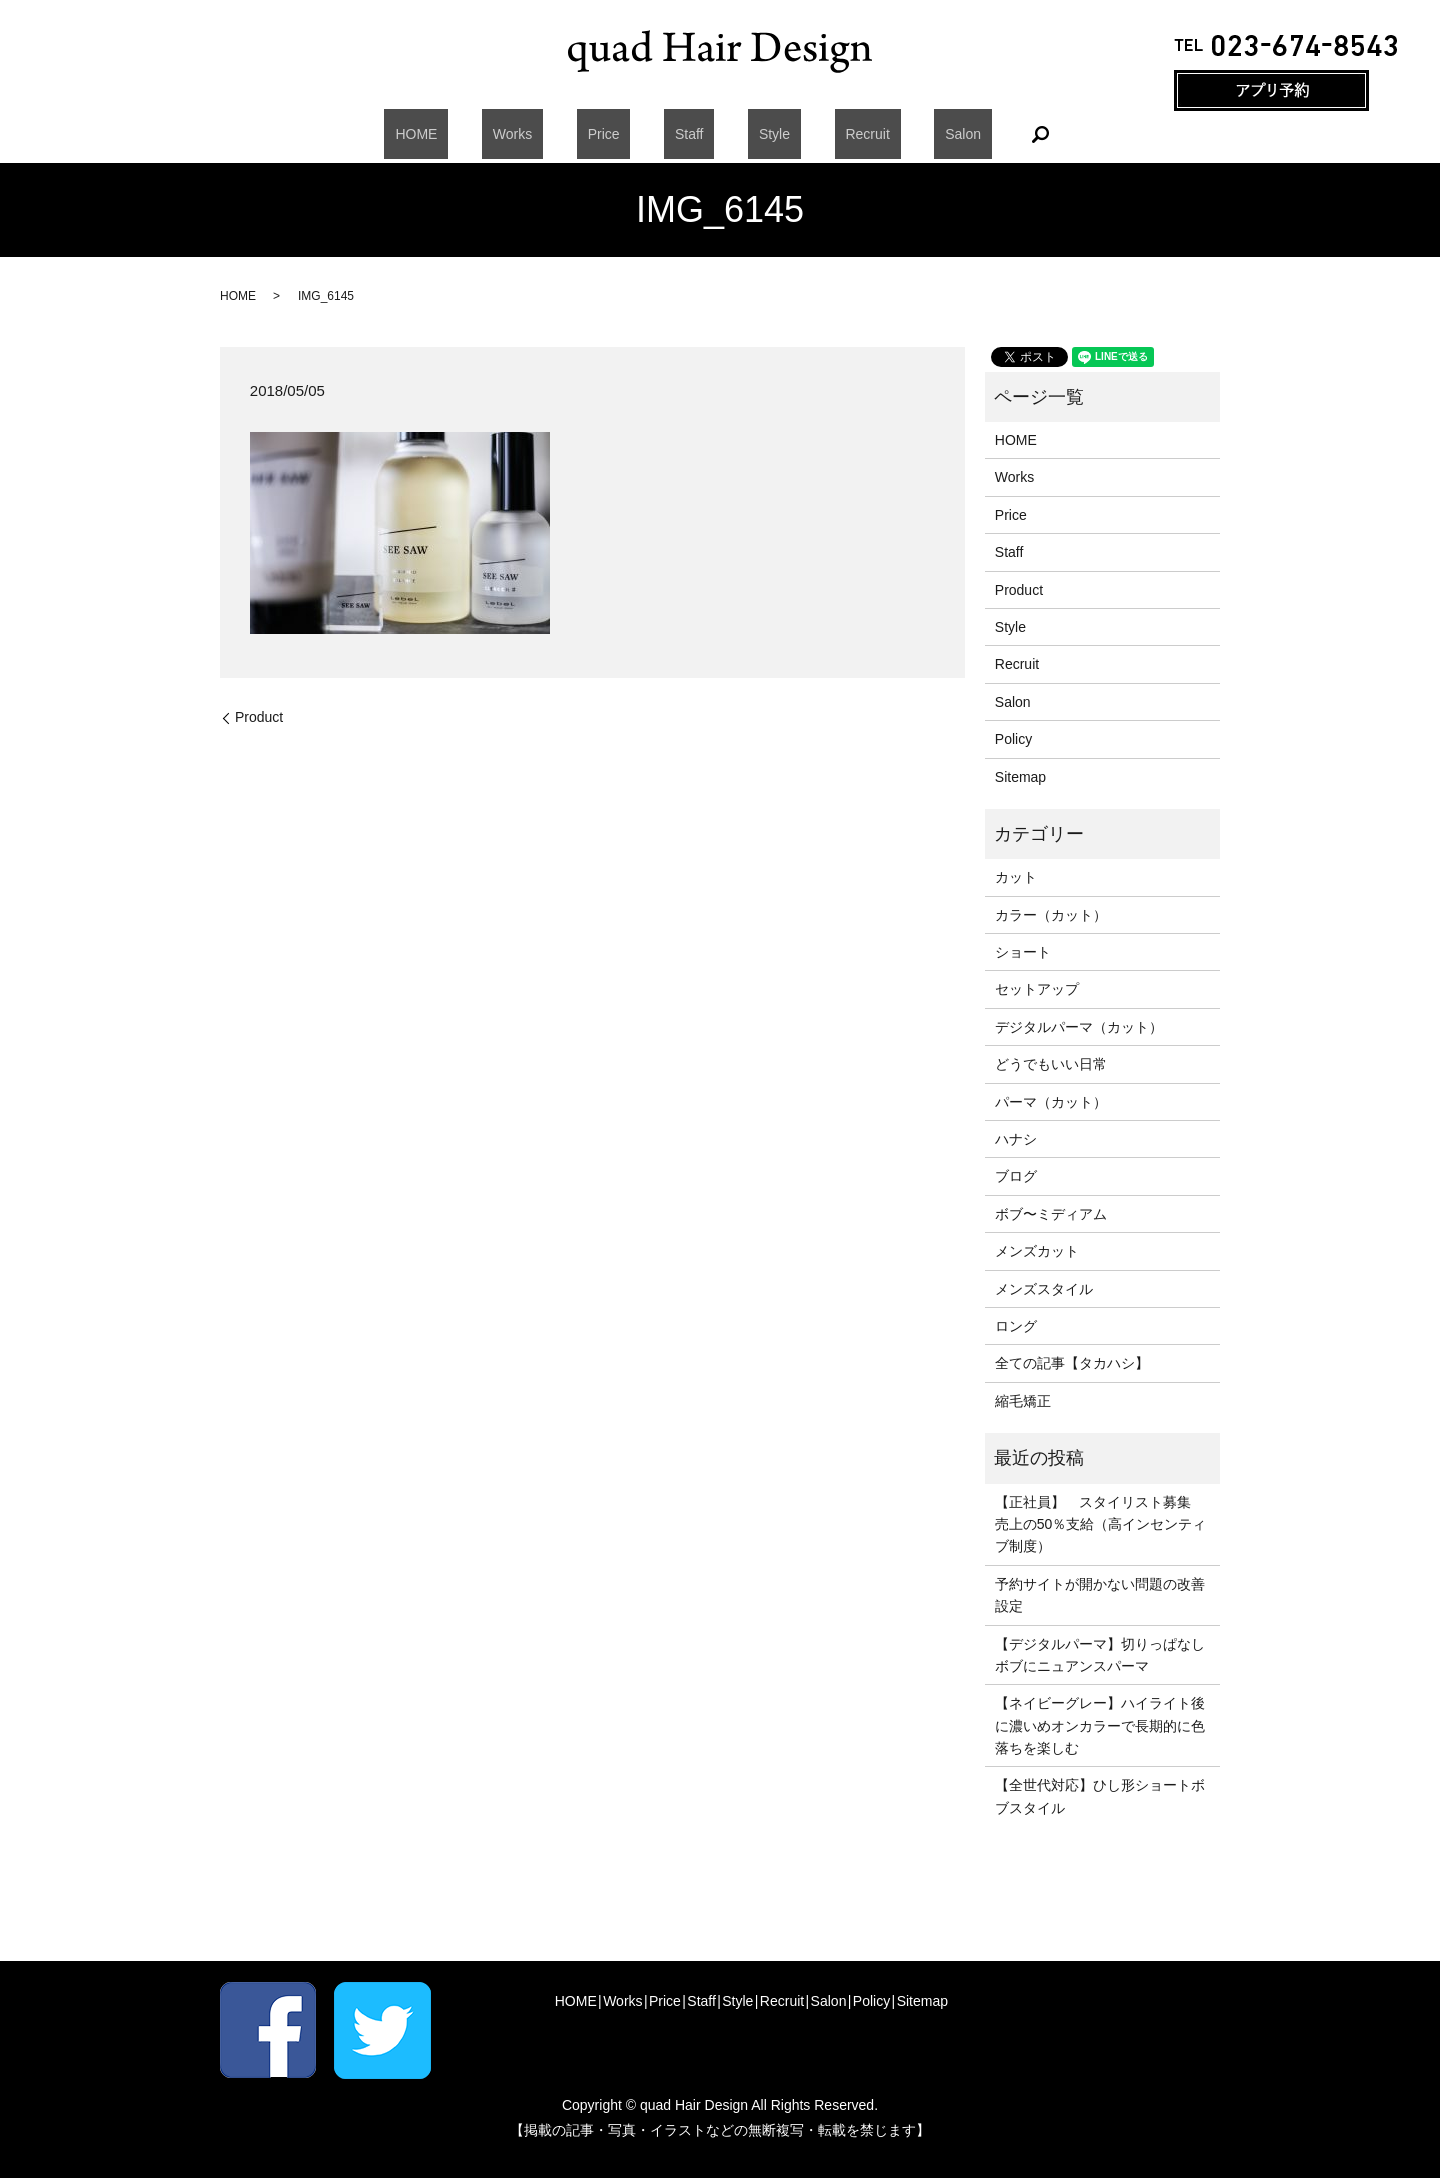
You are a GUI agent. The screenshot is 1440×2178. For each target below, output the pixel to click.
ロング (1016, 1326)
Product (259, 717)
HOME (482, 134)
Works (555, 134)
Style (752, 134)
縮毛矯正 (1023, 1401)
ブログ (1016, 1176)
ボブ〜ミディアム (1051, 1214)
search (964, 134)
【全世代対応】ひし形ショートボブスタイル (1100, 1796)
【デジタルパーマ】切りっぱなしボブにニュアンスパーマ (1100, 1655)
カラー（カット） (1051, 915)
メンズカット (1037, 1251)
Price (625, 134)
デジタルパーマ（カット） (1079, 1027)
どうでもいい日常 (1051, 1064)
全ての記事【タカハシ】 (1072, 1363)
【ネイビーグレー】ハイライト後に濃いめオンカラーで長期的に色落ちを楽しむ (1100, 1725)
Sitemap (1020, 777)
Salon (898, 134)
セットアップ (1037, 989)
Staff (689, 134)
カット (1016, 877)
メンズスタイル (1044, 1289)
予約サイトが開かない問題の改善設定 (1100, 1595)
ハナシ (1016, 1139)
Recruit (824, 134)
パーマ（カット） (1051, 1102)
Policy (1013, 739)
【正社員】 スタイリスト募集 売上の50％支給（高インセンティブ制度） (1101, 1524)
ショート (1023, 952)
